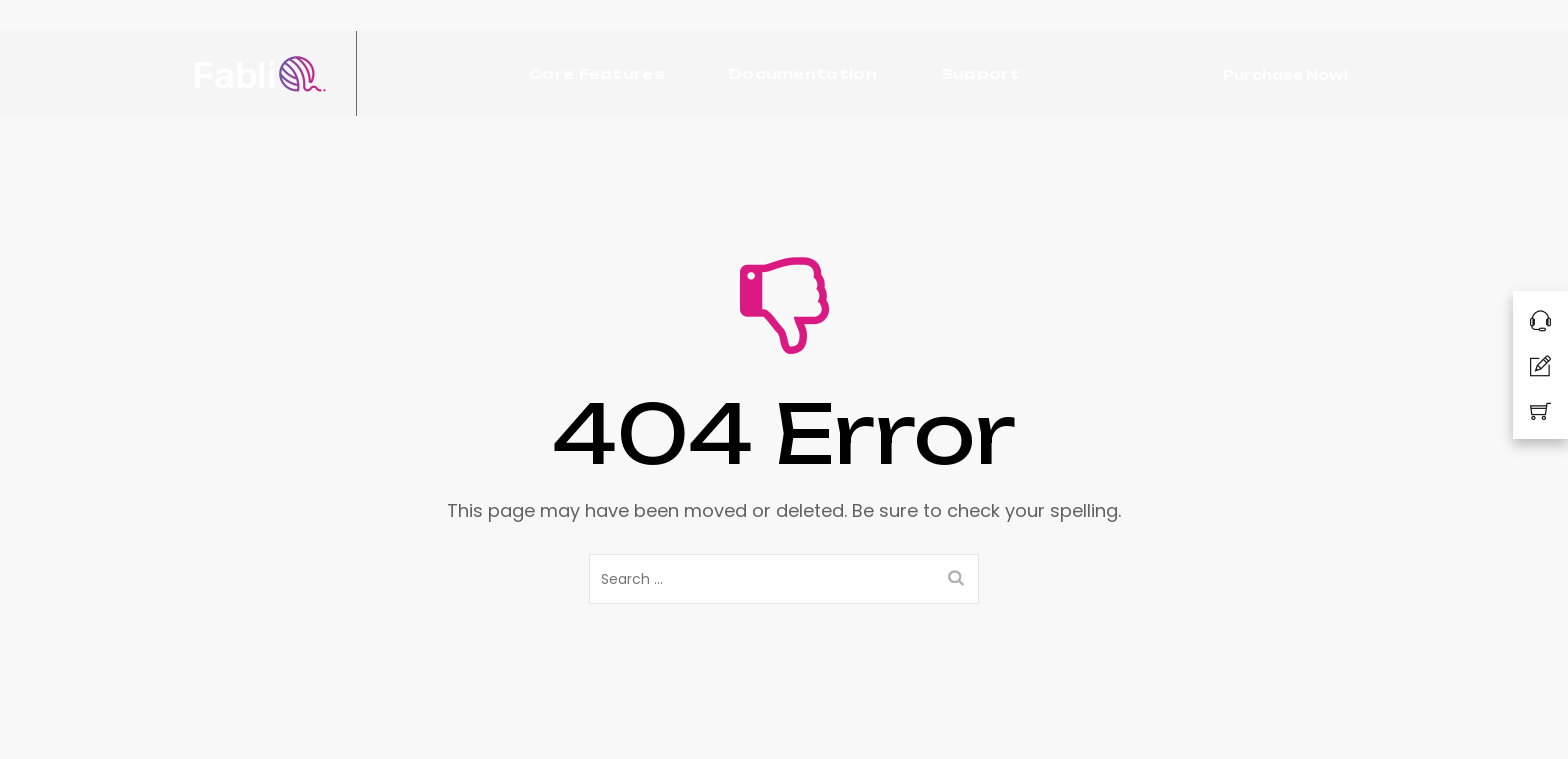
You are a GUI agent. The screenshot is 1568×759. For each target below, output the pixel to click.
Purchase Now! (1285, 75)
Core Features (597, 73)
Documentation (803, 73)
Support (980, 73)
